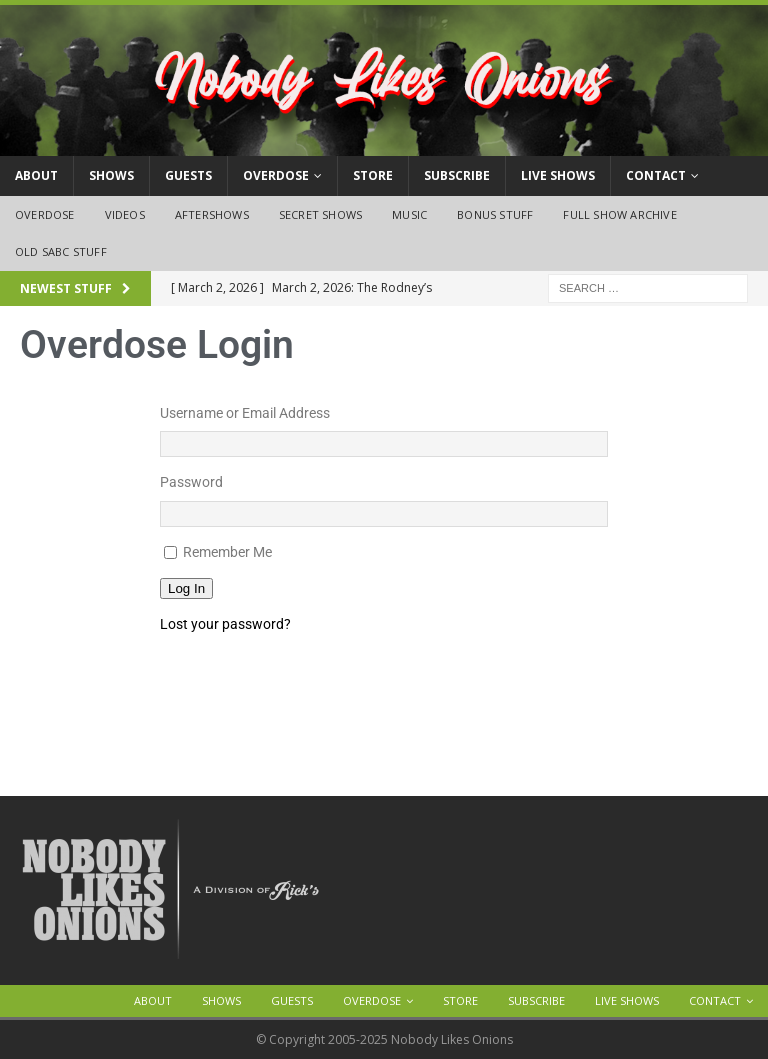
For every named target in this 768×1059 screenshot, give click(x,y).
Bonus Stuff (495, 214)
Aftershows (212, 214)
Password (191, 482)
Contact (656, 175)
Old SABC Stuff (61, 251)
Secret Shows (320, 214)
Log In (186, 588)
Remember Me (227, 552)
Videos (125, 214)
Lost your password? (225, 624)
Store (373, 175)
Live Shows (558, 175)
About (36, 175)
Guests (188, 175)
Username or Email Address (245, 413)
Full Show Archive (619, 214)
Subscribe (457, 175)
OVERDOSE (276, 175)
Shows (111, 175)
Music (409, 214)
